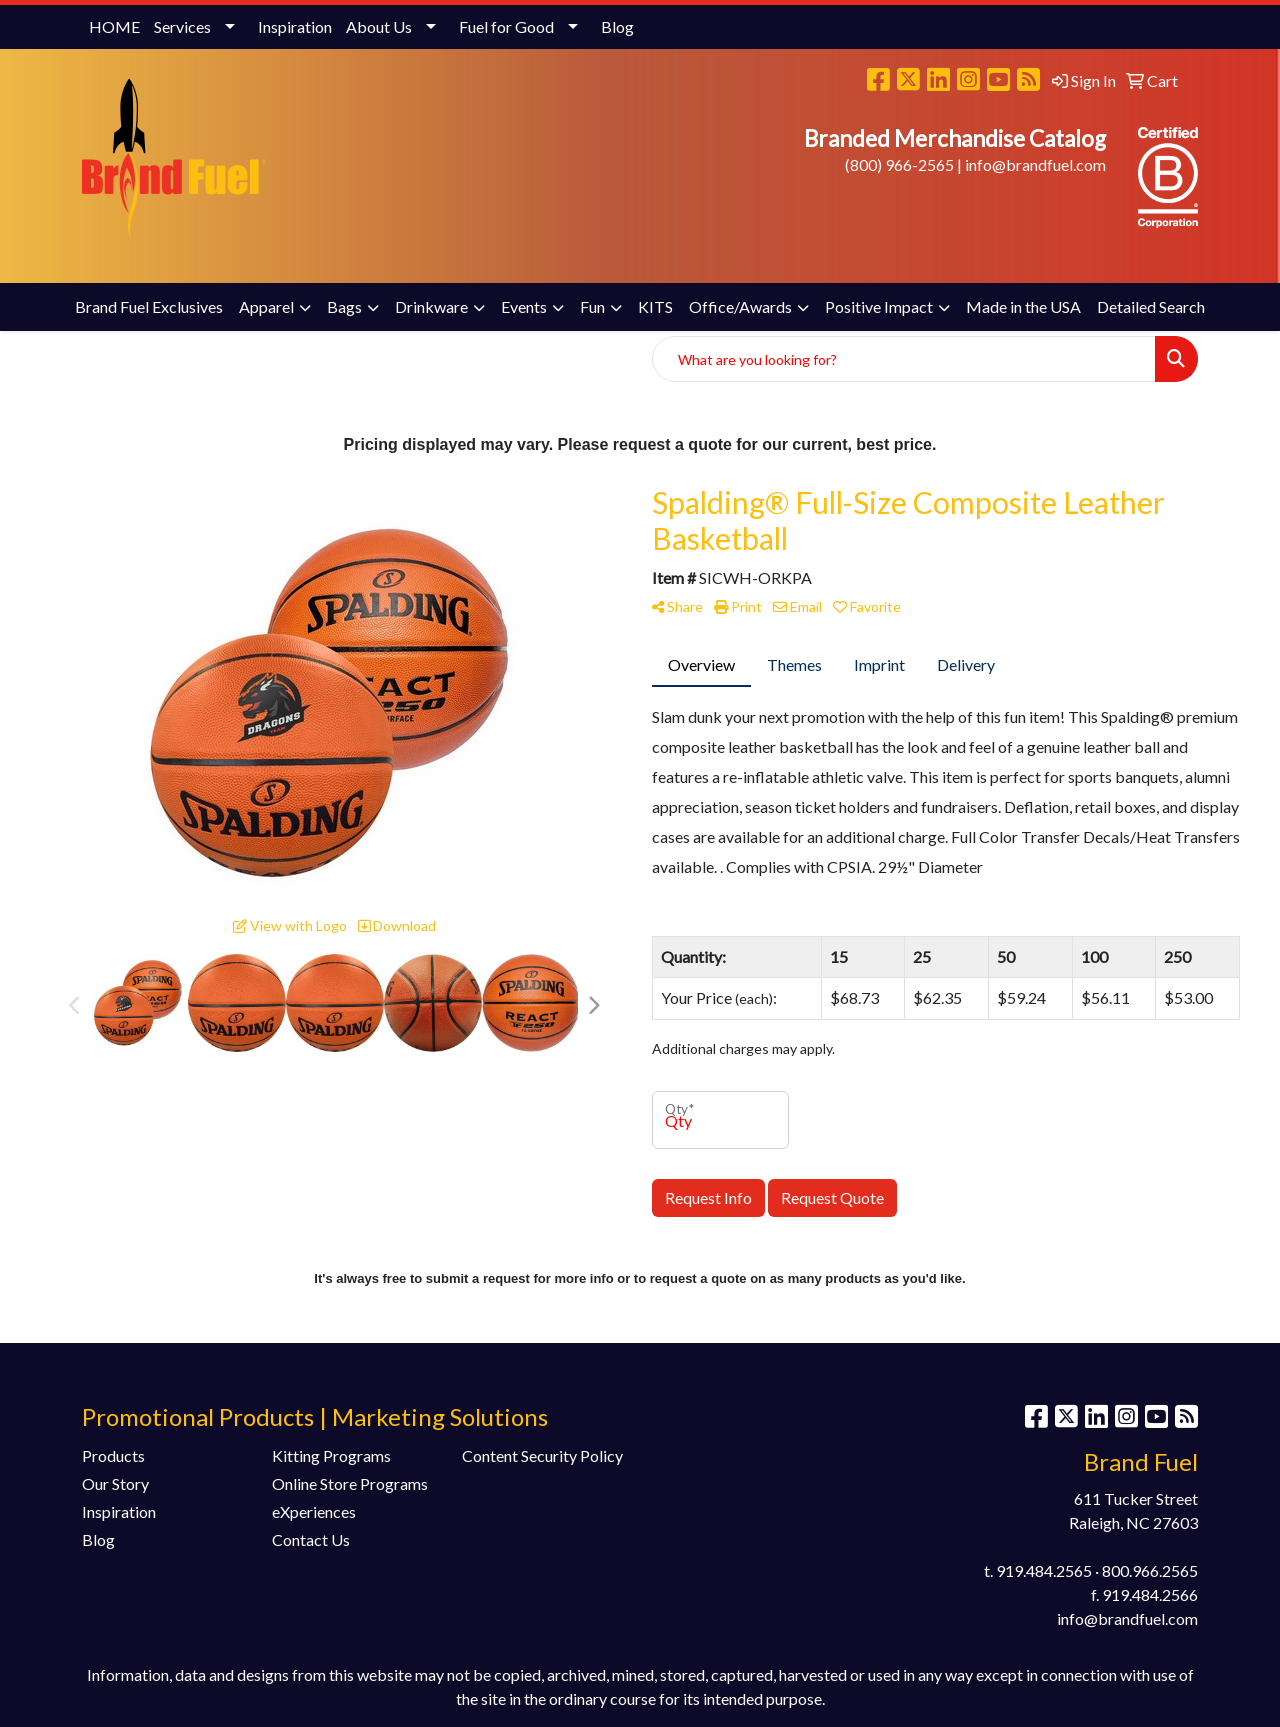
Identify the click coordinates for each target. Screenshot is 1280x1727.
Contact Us (311, 1539)
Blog (617, 26)
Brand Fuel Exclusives (149, 306)
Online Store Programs (350, 1483)
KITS (655, 306)
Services (182, 26)
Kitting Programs (331, 1455)
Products (113, 1455)
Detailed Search (1151, 306)
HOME (114, 26)
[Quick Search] (904, 359)
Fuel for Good (506, 26)
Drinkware (431, 306)
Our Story (115, 1483)
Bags (344, 306)
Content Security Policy (542, 1455)
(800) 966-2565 (899, 164)
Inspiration (295, 26)
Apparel (266, 306)
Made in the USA (1023, 306)
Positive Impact (879, 306)
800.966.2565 (1150, 1570)
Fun (592, 306)
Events (524, 306)
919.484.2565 (1044, 1570)
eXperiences (314, 1511)
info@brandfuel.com (1035, 164)
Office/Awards (740, 306)
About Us (379, 26)
